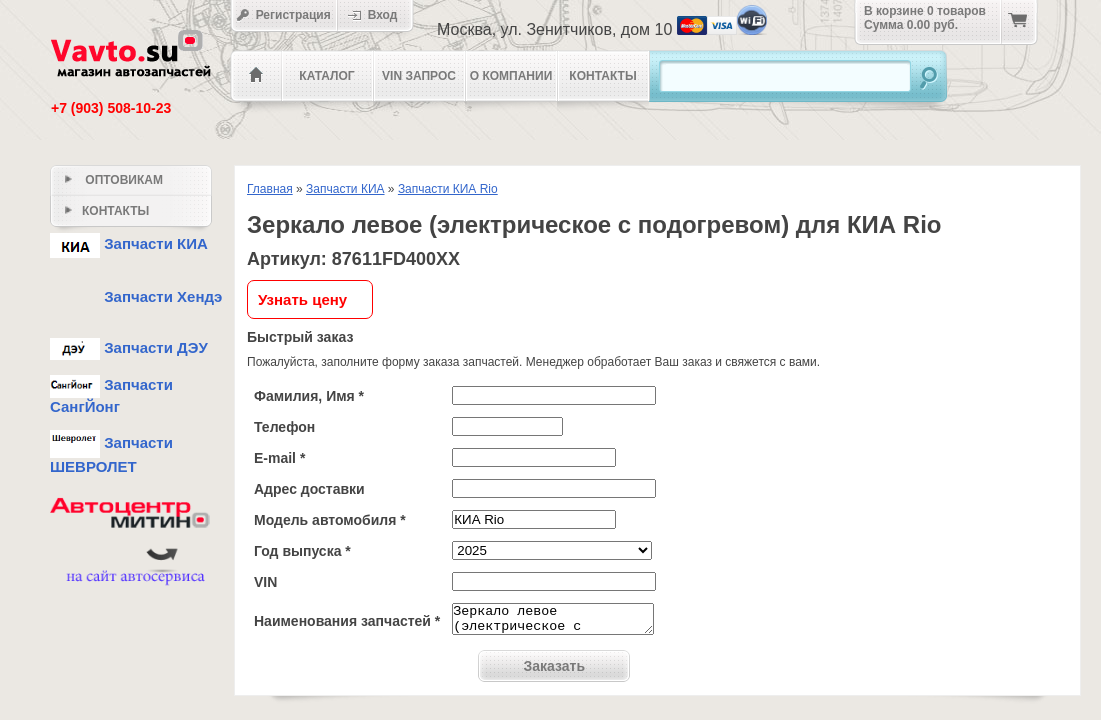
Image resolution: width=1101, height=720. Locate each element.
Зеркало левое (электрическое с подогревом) (553, 622)
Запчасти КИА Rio (448, 189)
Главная (270, 189)
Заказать (555, 672)
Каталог (326, 76)
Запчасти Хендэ (136, 296)
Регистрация (283, 15)
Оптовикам (114, 180)
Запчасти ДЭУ (129, 347)
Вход (379, 15)
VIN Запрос (419, 76)
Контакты (602, 76)
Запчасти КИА (345, 189)
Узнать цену (302, 299)
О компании (511, 76)
